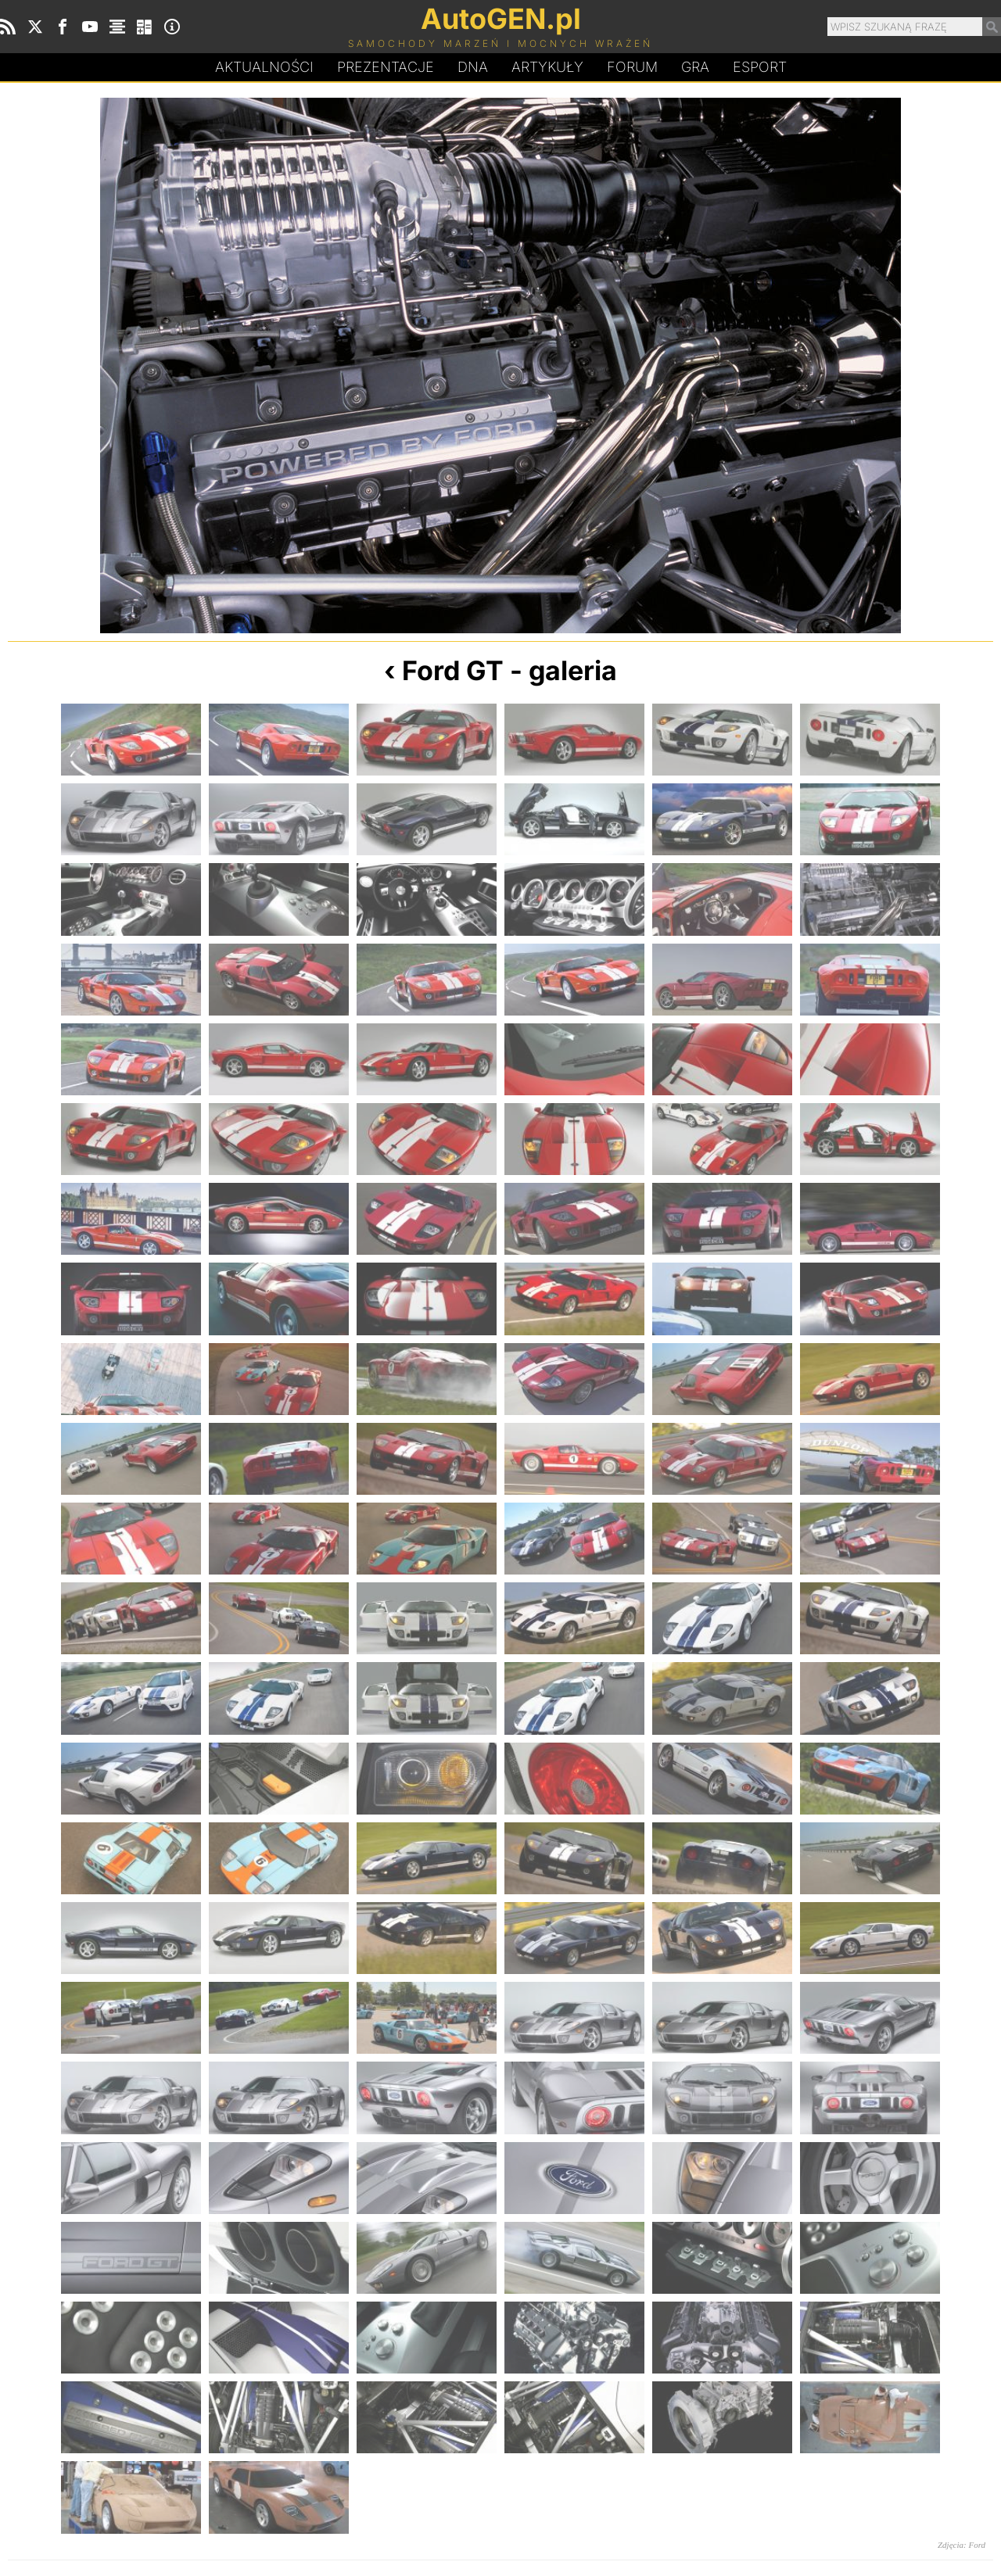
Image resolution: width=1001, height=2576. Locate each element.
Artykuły (547, 67)
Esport (760, 67)
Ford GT (453, 670)
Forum (632, 67)
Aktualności (264, 67)
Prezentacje (385, 67)
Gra (695, 67)
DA (472, 67)
